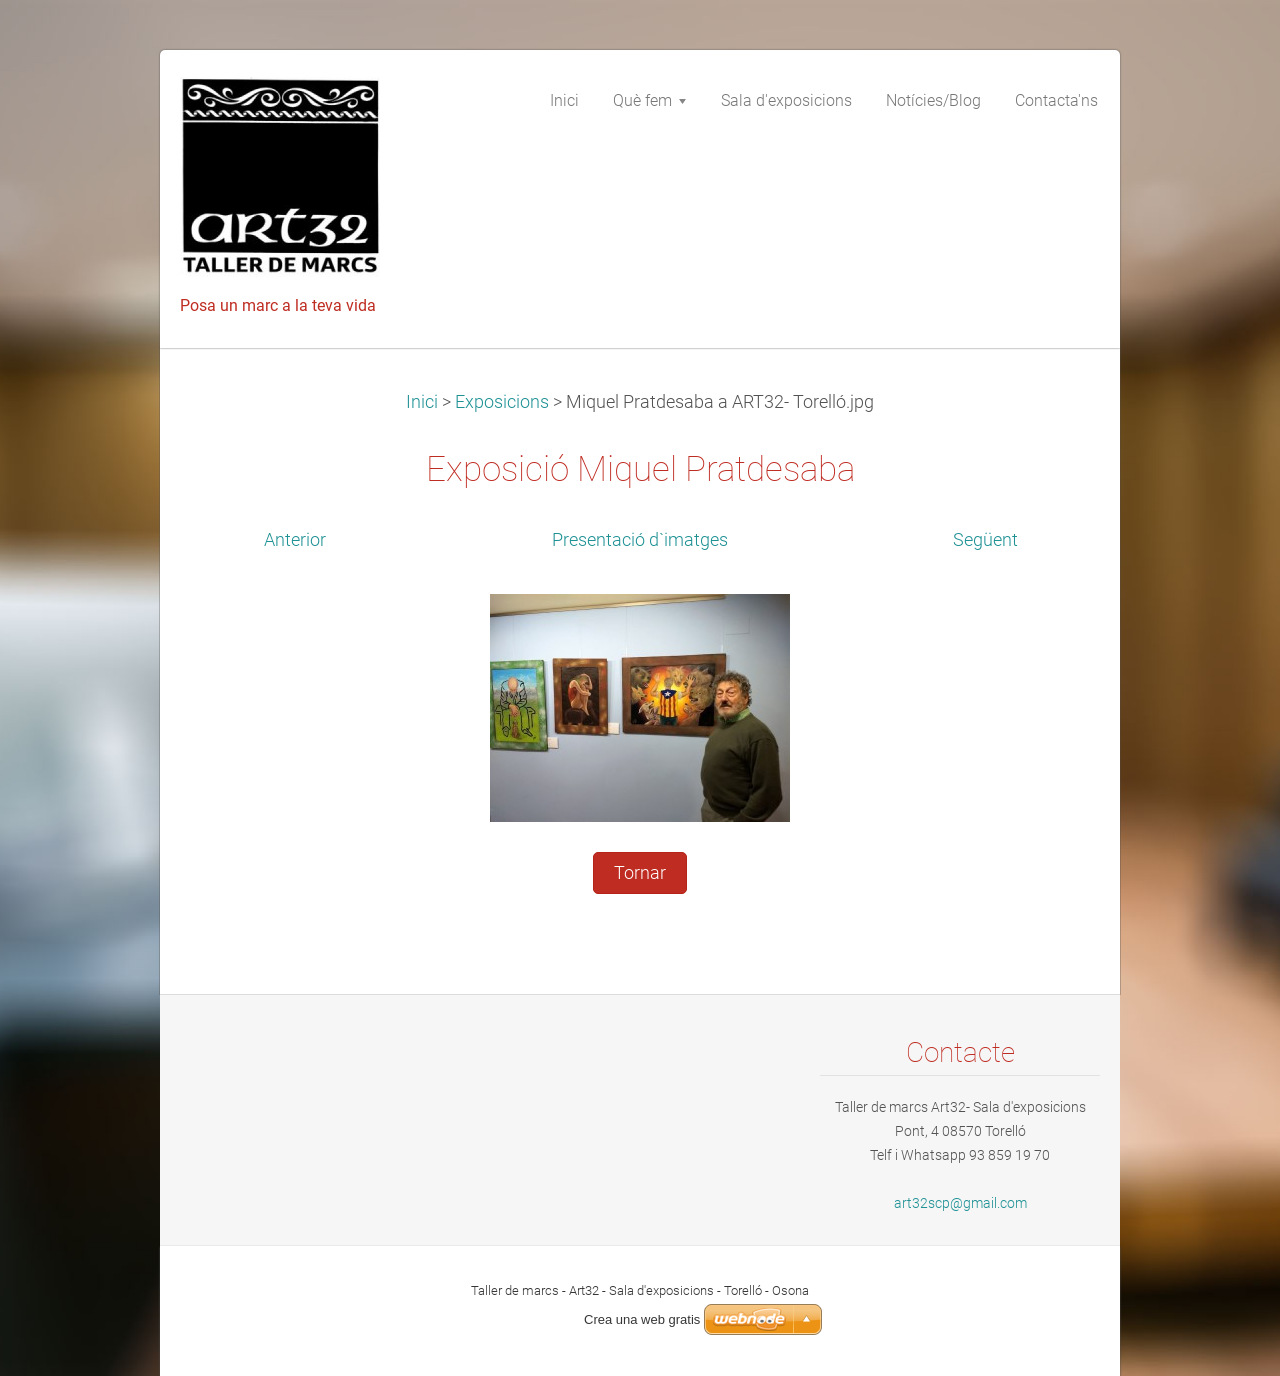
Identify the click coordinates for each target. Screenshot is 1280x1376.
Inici (422, 402)
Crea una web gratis (642, 1319)
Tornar (640, 873)
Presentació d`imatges (640, 540)
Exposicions (502, 402)
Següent (985, 540)
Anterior (295, 540)
